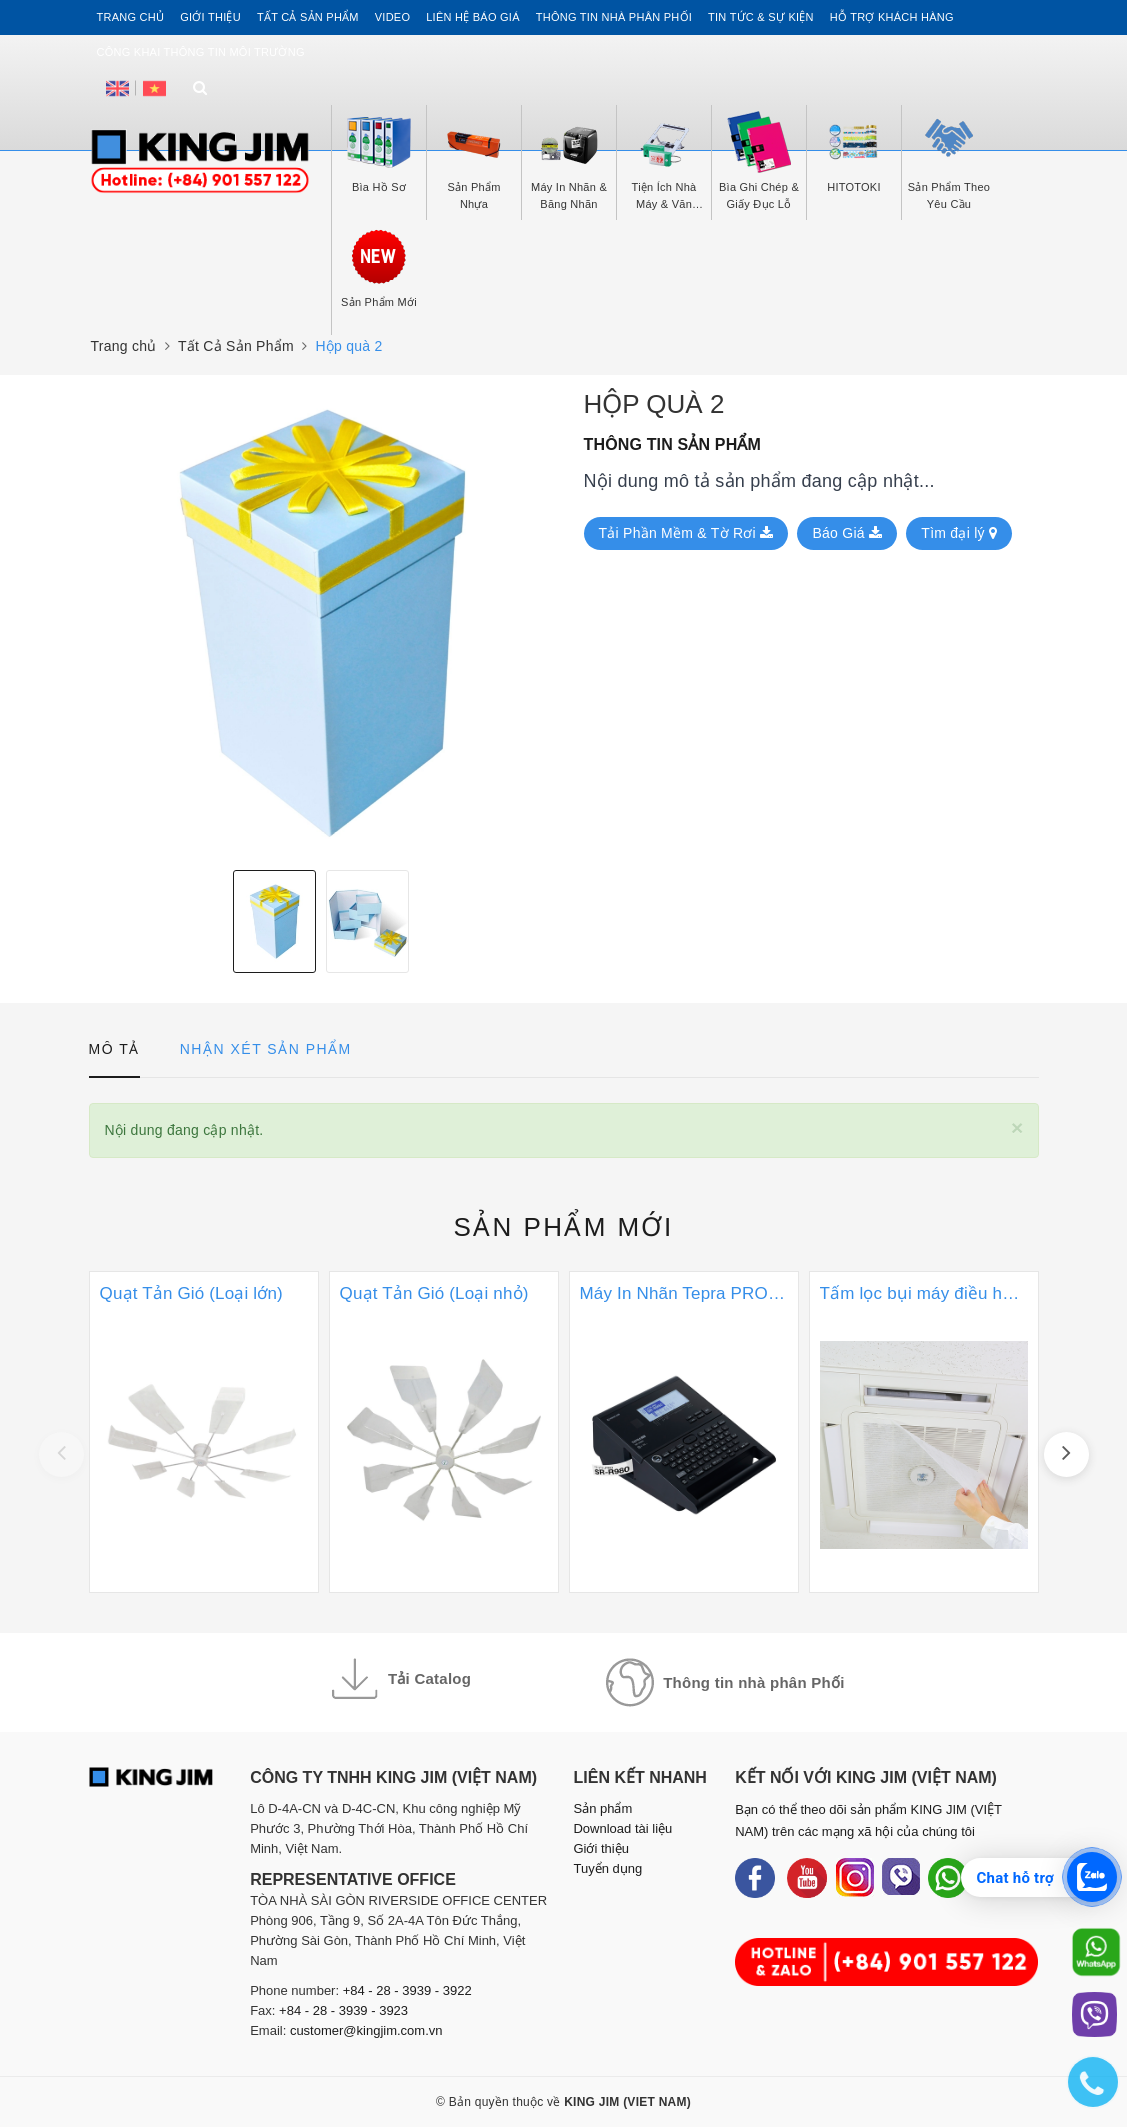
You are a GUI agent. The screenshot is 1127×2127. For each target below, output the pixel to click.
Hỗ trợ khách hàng (892, 17)
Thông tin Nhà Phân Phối (614, 17)
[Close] (1017, 1127)
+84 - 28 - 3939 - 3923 (343, 2010)
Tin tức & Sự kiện (761, 17)
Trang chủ (131, 17)
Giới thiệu (210, 17)
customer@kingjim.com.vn (366, 2030)
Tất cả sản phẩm (308, 17)
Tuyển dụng (607, 1868)
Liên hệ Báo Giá (473, 17)
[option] (321, 622)
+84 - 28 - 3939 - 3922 (407, 1990)
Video (392, 17)
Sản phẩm (563, 1227)
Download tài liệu (622, 1828)
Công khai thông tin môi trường (201, 52)
